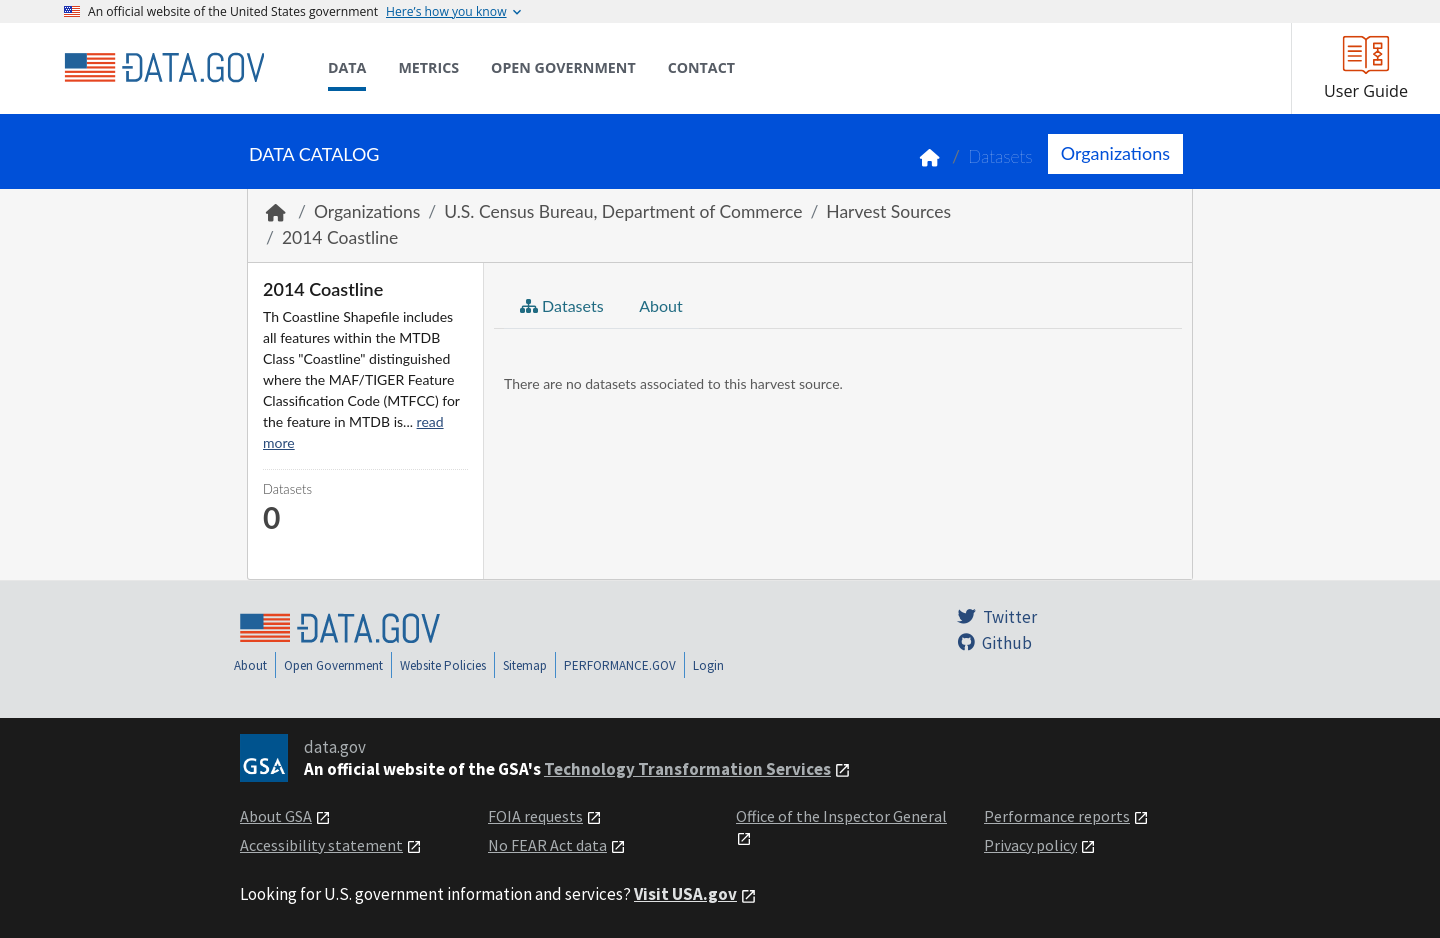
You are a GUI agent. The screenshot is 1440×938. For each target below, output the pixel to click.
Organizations (1115, 153)
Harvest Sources (888, 211)
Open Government (333, 665)
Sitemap (525, 665)
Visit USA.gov (685, 894)
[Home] (164, 68)
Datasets (1000, 156)
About (659, 305)
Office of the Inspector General (841, 816)
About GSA (276, 816)
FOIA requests (535, 816)
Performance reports (1057, 816)
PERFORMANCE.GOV (620, 665)
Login (708, 665)
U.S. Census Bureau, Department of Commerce (623, 211)
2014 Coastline (340, 237)
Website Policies (443, 665)
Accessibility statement (321, 845)
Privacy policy (1030, 845)
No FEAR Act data (547, 845)
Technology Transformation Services (687, 769)
